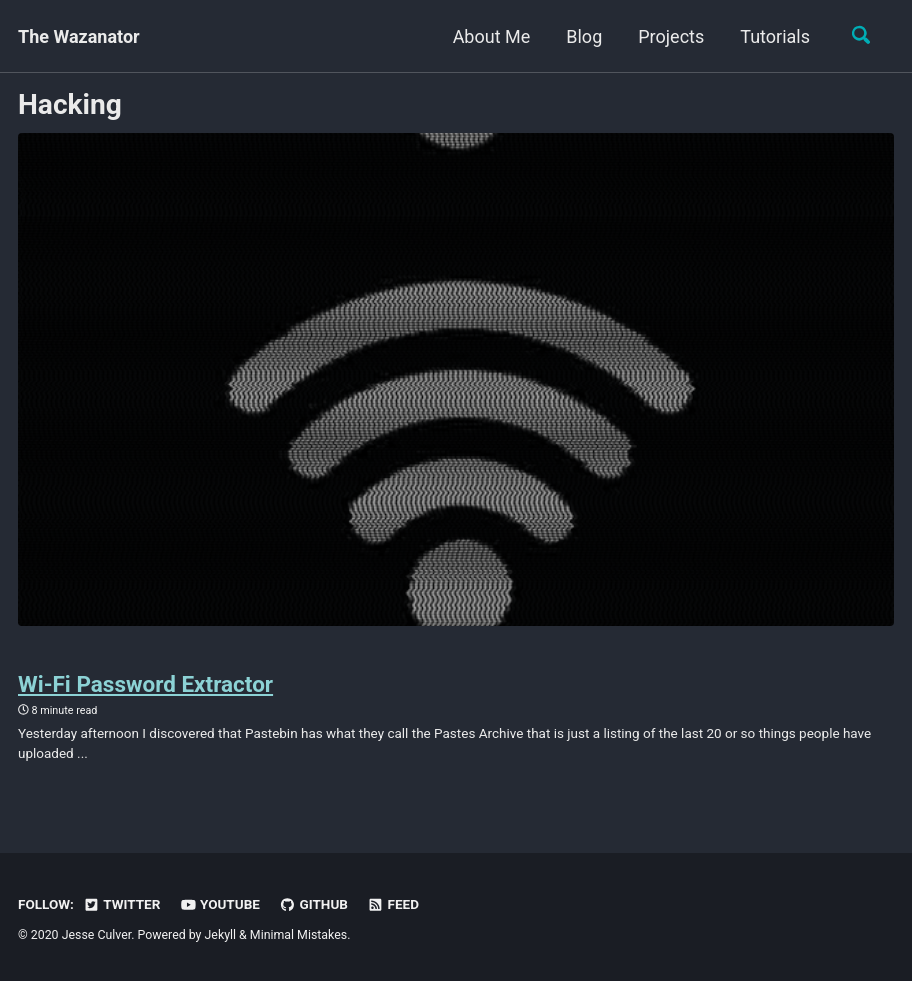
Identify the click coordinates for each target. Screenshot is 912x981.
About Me (492, 36)
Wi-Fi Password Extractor (145, 684)
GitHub (313, 904)
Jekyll (221, 935)
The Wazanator (79, 36)
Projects (671, 36)
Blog (584, 36)
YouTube (220, 904)
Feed (393, 904)
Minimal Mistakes (298, 935)
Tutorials (775, 36)
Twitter (121, 904)
